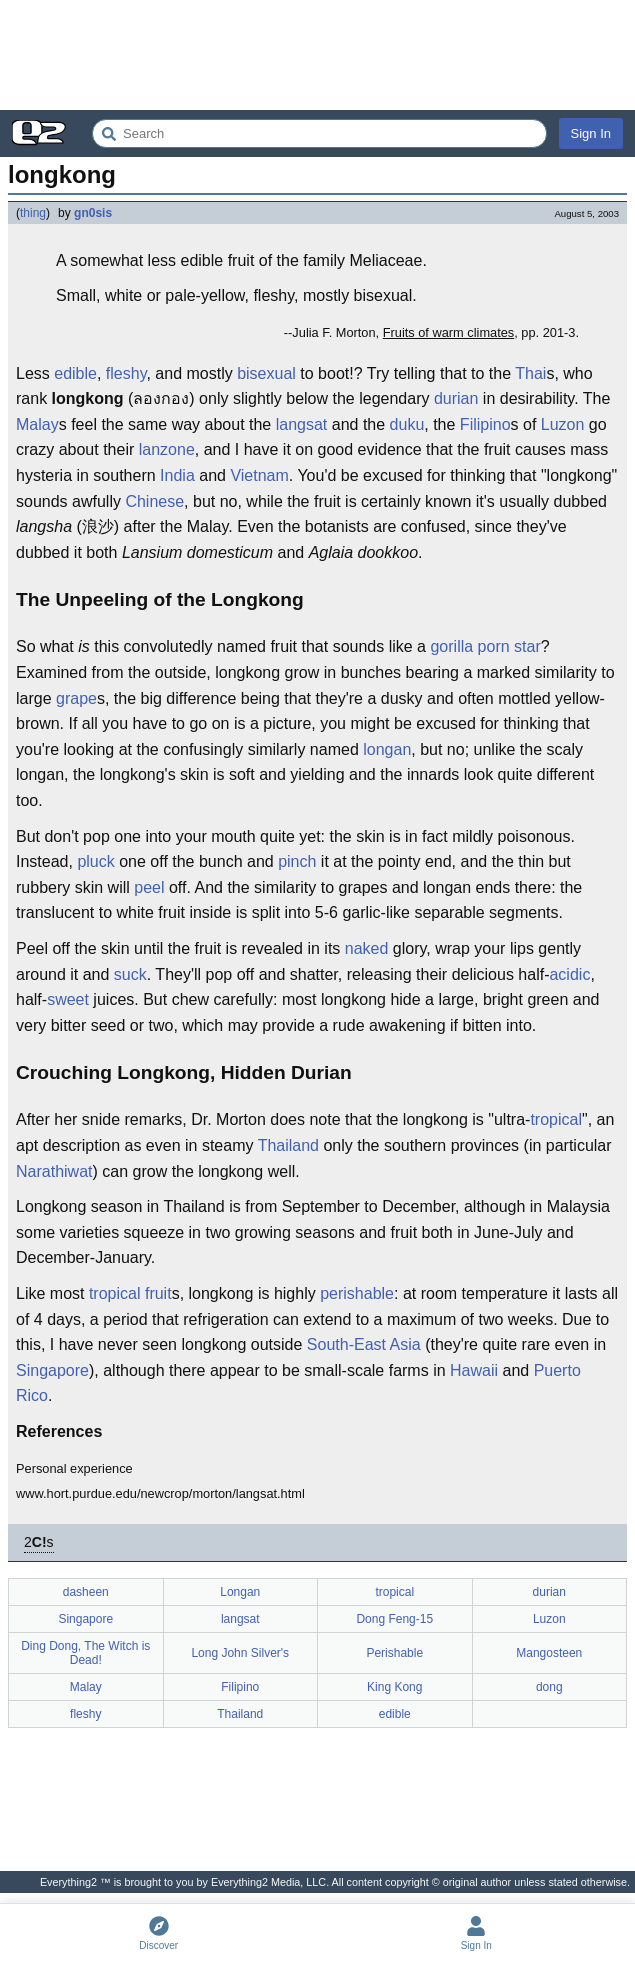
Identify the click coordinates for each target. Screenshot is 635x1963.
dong (549, 1687)
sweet (68, 999)
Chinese (154, 501)
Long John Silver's (240, 1653)
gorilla (451, 646)
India (177, 475)
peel (149, 887)
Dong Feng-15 (394, 1619)
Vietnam (259, 475)
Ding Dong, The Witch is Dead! (85, 1653)
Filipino (485, 424)
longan (387, 749)
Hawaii (474, 1370)
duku (407, 424)
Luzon (563, 424)
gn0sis (93, 213)
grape (76, 698)
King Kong (394, 1687)
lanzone (167, 449)
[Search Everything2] (319, 133)
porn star (509, 646)
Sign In (591, 133)
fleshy (126, 373)
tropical (556, 1119)
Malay (37, 424)
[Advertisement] (317, 55)
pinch (297, 861)
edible (75, 373)
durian (456, 398)
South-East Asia (364, 1344)
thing (33, 213)
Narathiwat (54, 1171)
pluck (95, 861)
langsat (302, 424)
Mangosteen (549, 1653)
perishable (357, 1293)
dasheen (86, 1592)
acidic (569, 974)
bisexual (266, 373)
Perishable (394, 1653)
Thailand (288, 1145)
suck (130, 974)
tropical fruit (130, 1293)
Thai (530, 373)
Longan (240, 1592)
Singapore (52, 1370)
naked (367, 948)
